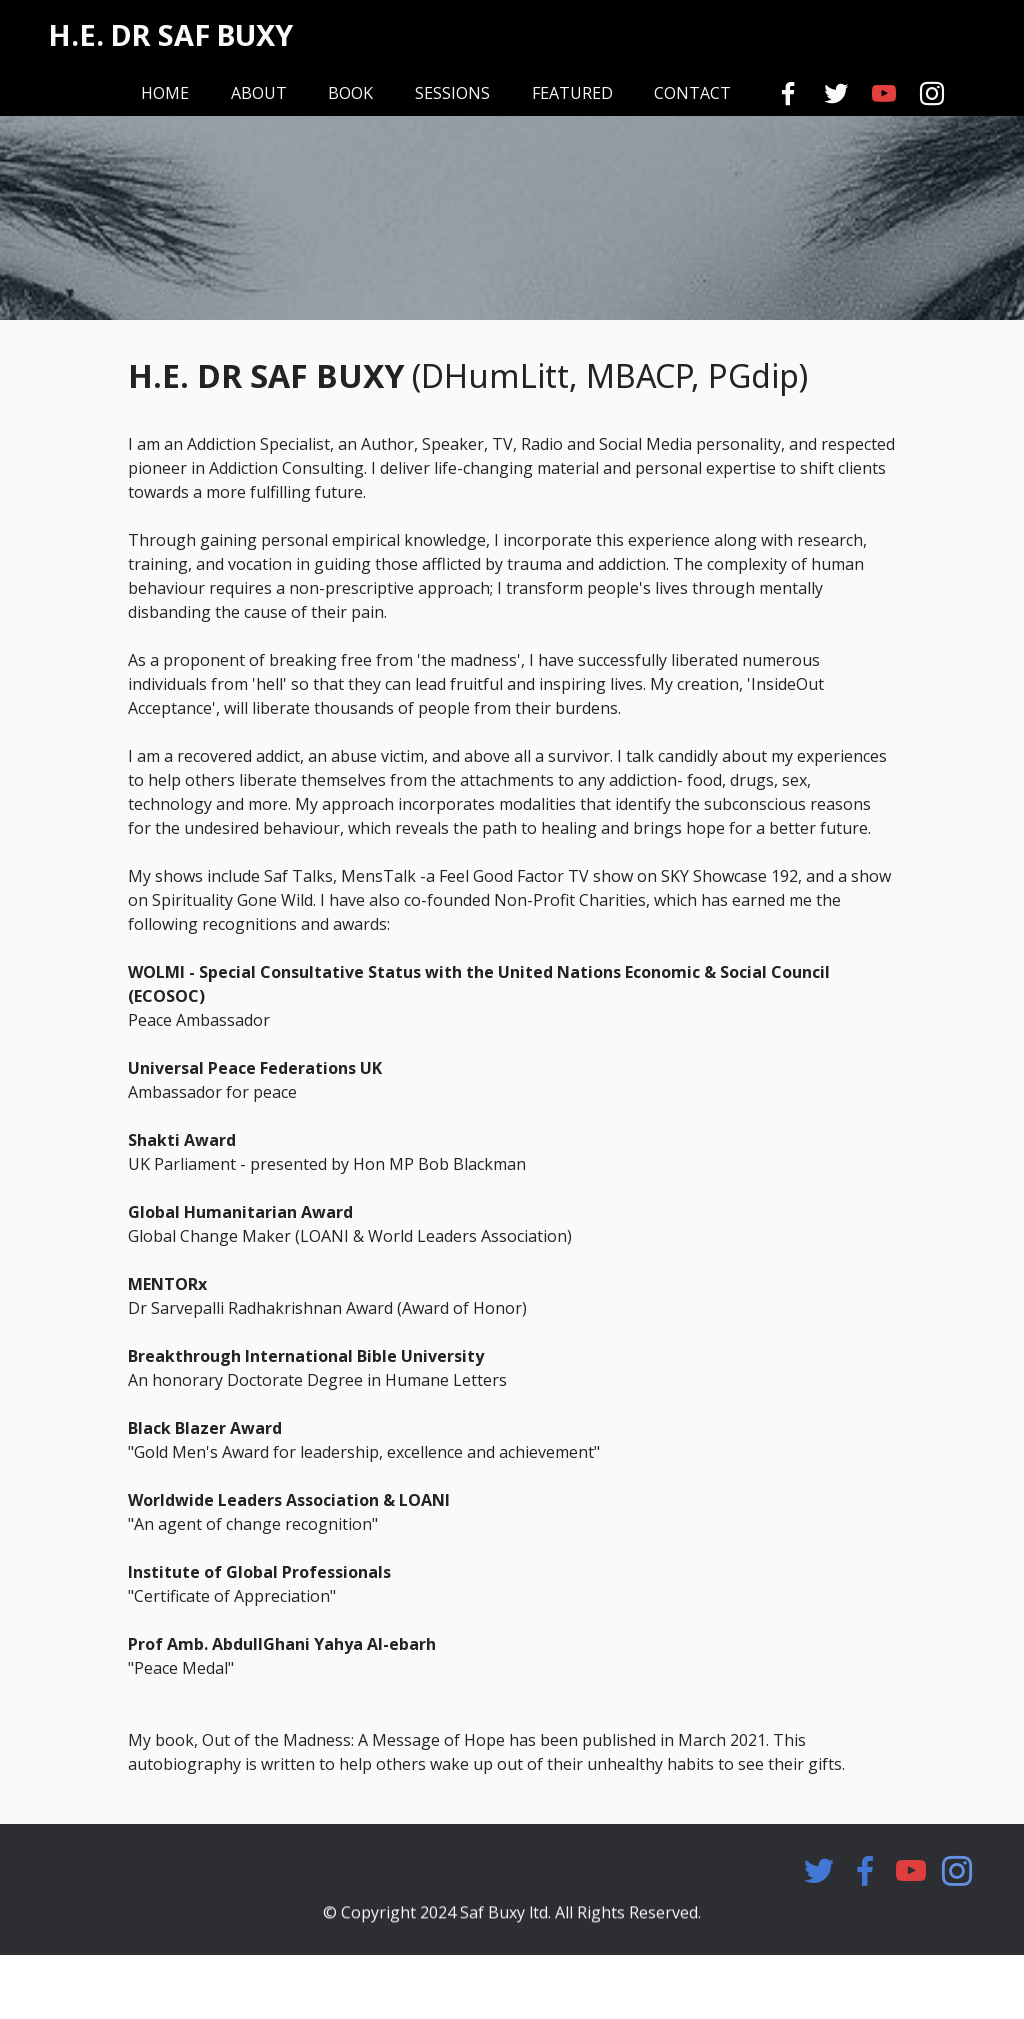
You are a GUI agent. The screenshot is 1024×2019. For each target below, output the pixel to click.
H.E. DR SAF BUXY (170, 35)
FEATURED (572, 93)
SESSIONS (452, 93)
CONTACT (692, 93)
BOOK (350, 93)
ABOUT (259, 93)
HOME (165, 93)
